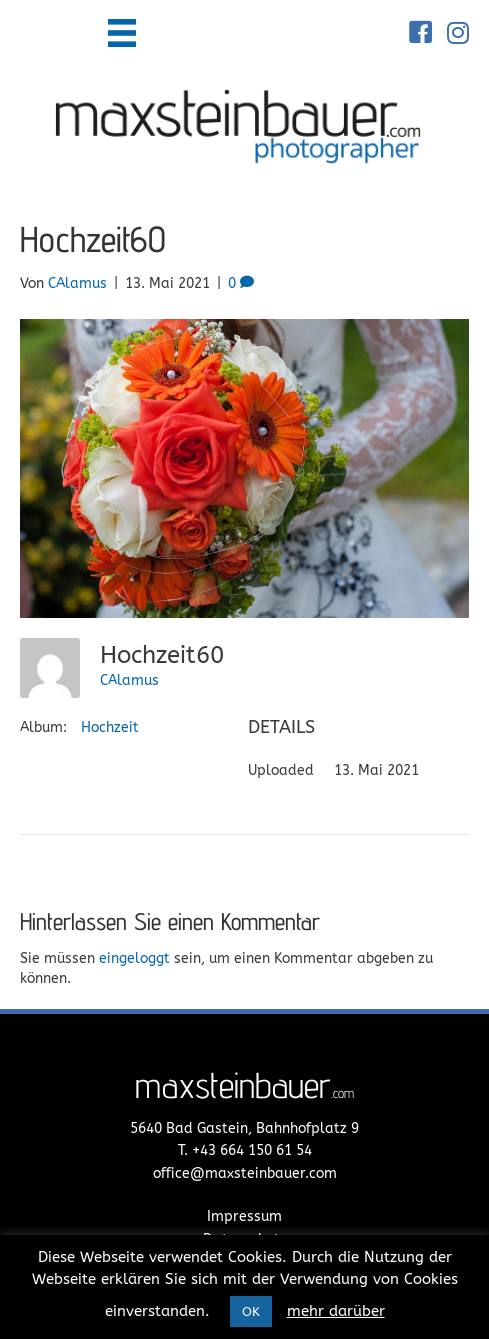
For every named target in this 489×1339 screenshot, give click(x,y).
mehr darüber (336, 1311)
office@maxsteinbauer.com (245, 1173)
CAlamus (129, 680)
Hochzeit (110, 727)
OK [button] (251, 1311)
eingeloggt (134, 958)
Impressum (244, 1216)
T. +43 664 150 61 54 (245, 1150)
